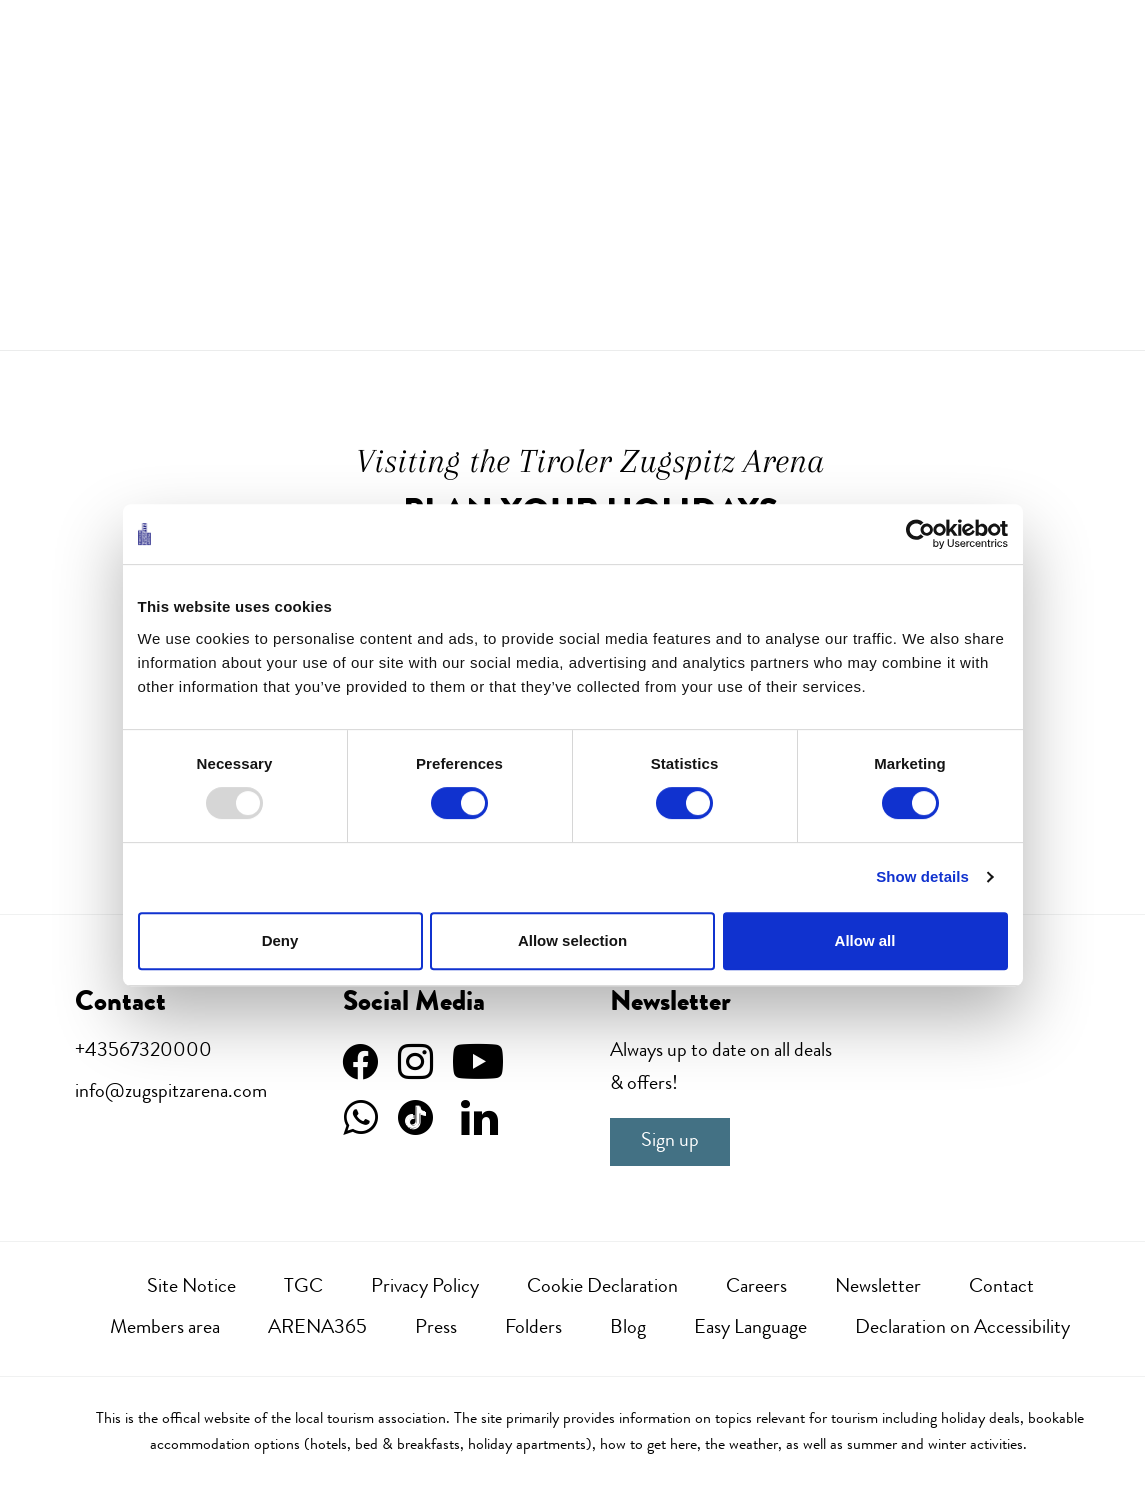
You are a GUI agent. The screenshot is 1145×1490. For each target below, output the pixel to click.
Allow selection (572, 940)
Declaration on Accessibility (962, 1329)
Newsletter (878, 1288)
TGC (303, 1288)
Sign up (670, 1142)
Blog (628, 1329)
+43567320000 (143, 1052)
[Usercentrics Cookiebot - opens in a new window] (920, 534)
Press (436, 1329)
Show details (922, 876)
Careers (756, 1288)
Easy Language (750, 1329)
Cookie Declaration (602, 1288)
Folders (533, 1329)
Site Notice (191, 1288)
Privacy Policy (425, 1288)
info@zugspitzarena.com (171, 1093)
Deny (280, 940)
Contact (1001, 1288)
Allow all (865, 940)
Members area (165, 1329)
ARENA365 (317, 1329)
